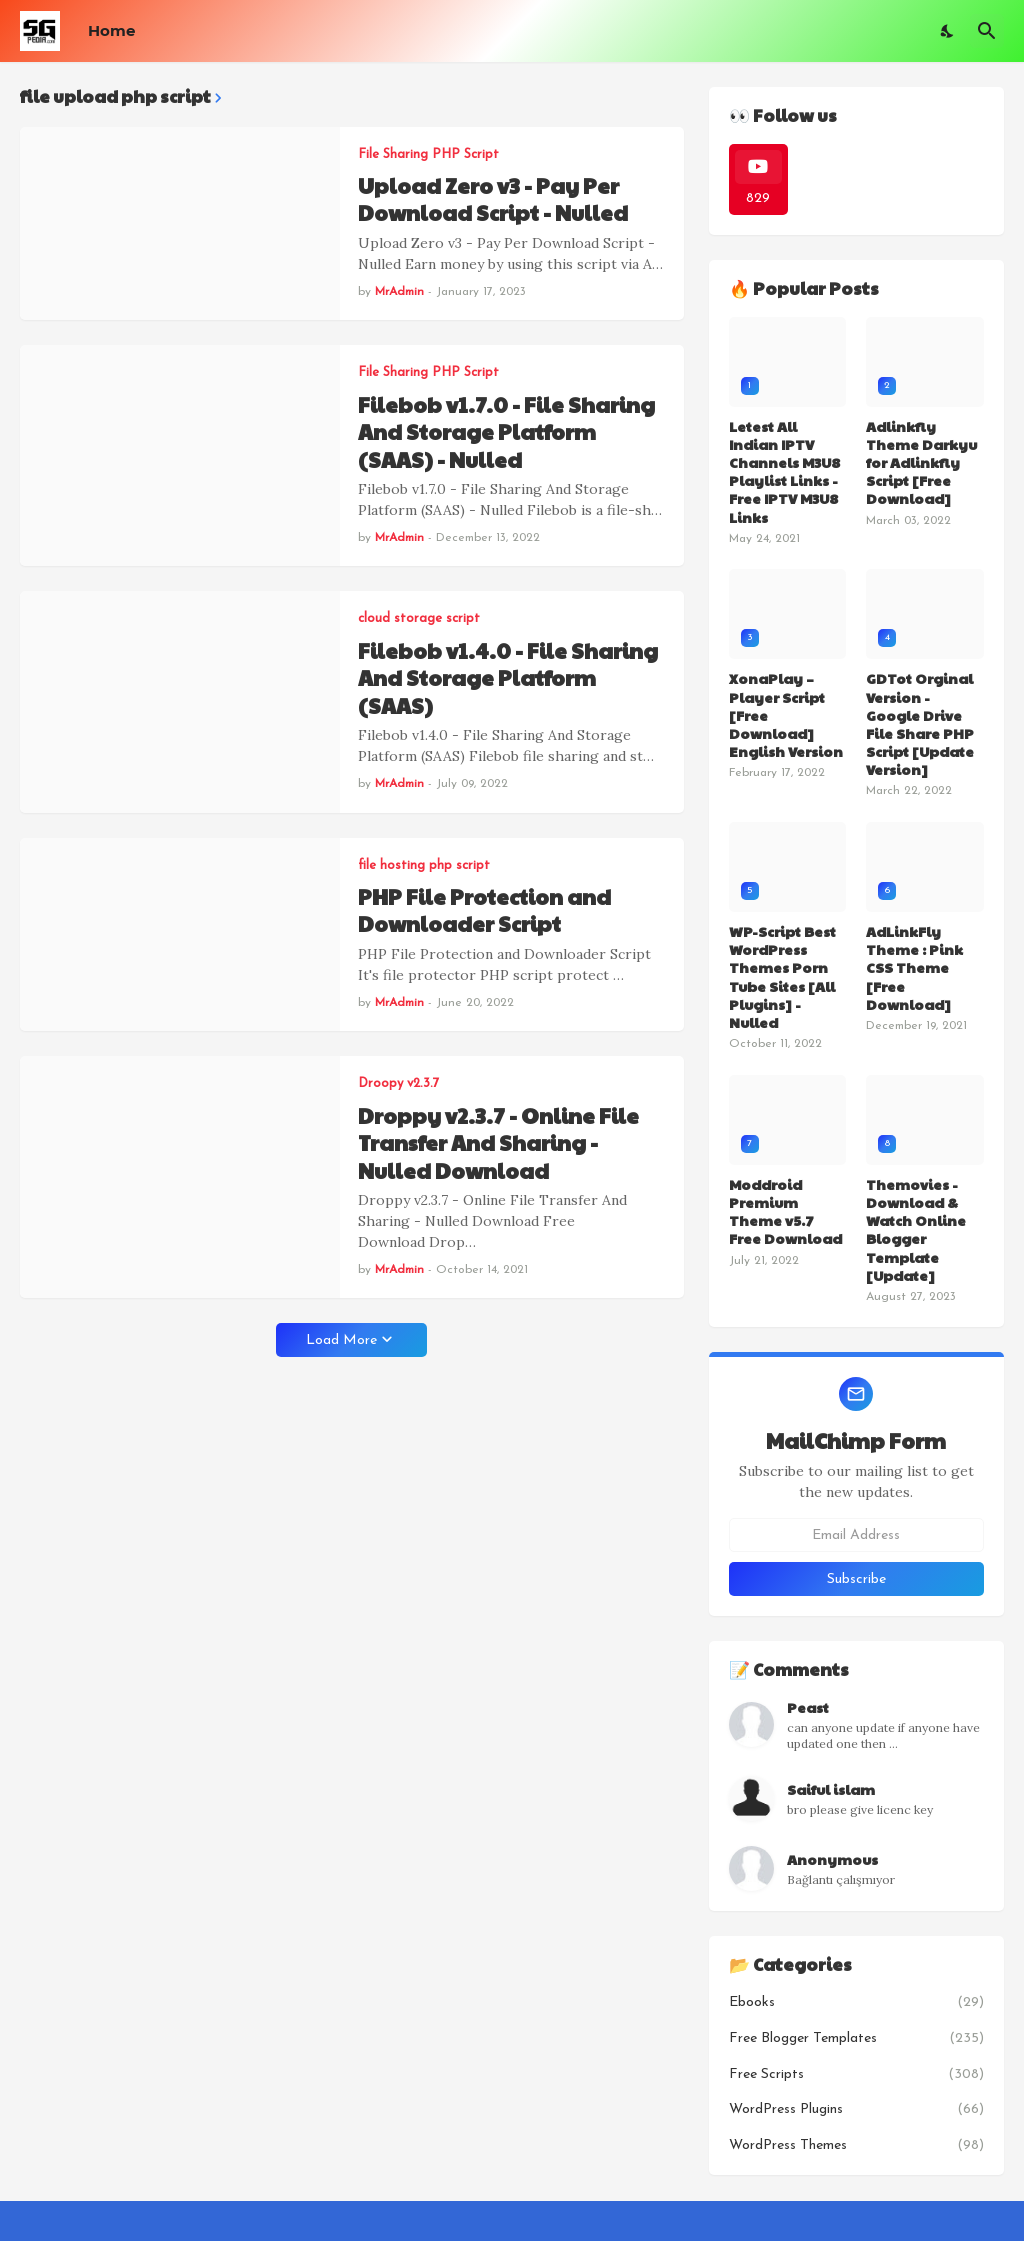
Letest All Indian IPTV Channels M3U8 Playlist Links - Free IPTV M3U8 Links (784, 471)
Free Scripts (856, 2075)
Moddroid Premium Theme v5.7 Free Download (785, 1211)
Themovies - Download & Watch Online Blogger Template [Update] (916, 1229)
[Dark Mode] (948, 31)
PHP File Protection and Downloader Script (484, 910)
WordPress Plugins (856, 2110)
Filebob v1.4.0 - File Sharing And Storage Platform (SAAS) (508, 678)
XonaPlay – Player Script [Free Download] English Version (786, 714)
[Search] (987, 31)
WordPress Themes (856, 2146)
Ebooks (856, 2003)
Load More (341, 1340)
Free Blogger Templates (856, 2039)
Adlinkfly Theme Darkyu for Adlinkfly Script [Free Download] (921, 462)
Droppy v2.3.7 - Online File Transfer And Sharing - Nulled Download (498, 1143)
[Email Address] (856, 1535)
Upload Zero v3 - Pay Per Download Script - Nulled (493, 199)
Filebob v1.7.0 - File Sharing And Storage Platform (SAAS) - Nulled (506, 432)
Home (111, 30)
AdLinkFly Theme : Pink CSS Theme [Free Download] (914, 967)
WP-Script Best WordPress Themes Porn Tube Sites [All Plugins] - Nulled (782, 976)
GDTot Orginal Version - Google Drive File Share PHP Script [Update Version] (920, 723)
